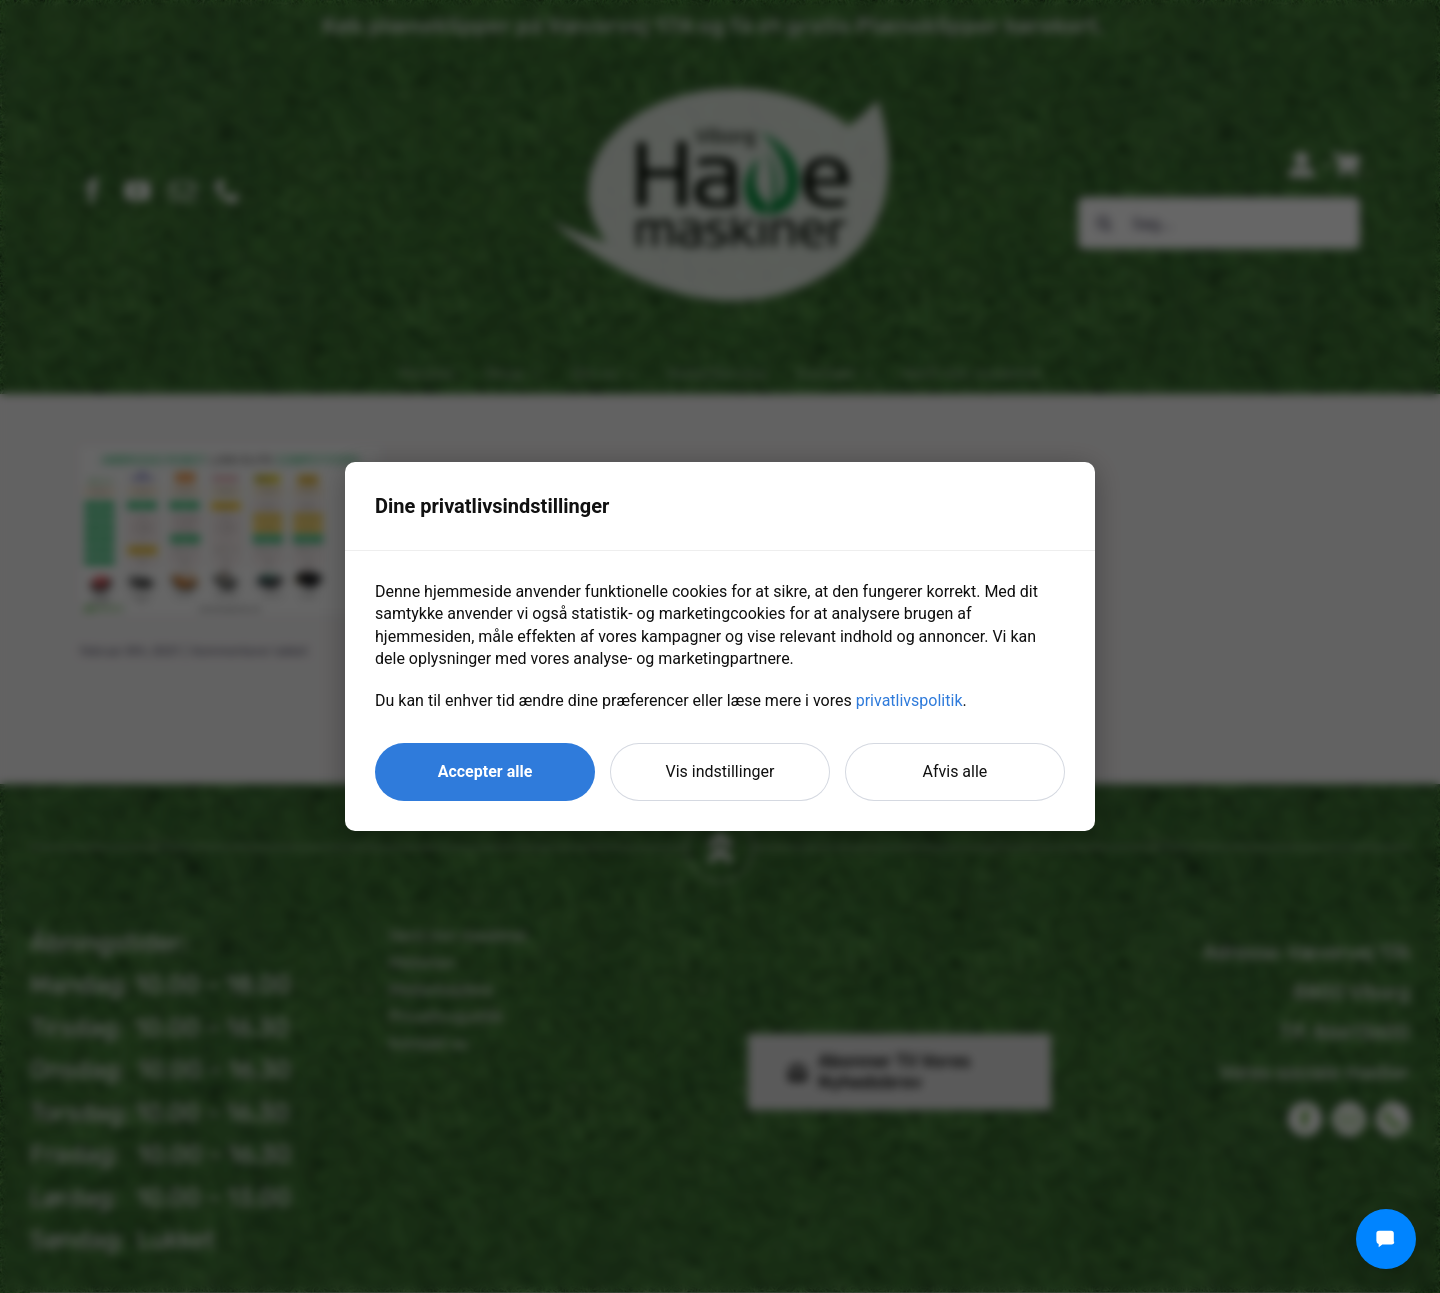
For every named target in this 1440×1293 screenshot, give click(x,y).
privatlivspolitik (909, 700)
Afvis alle (955, 771)
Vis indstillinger (720, 771)
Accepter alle (485, 771)
